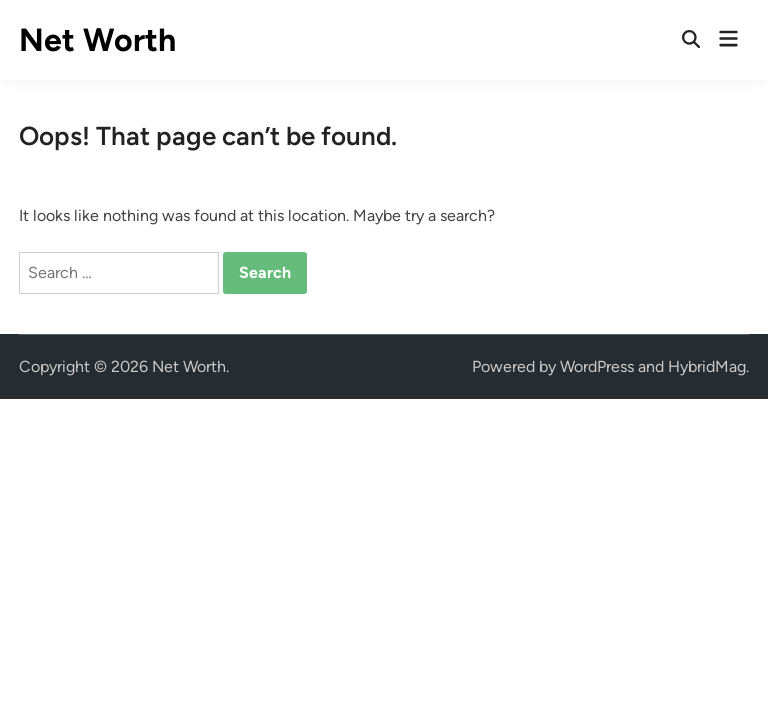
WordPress (597, 366)
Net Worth (97, 40)
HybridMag (707, 366)
